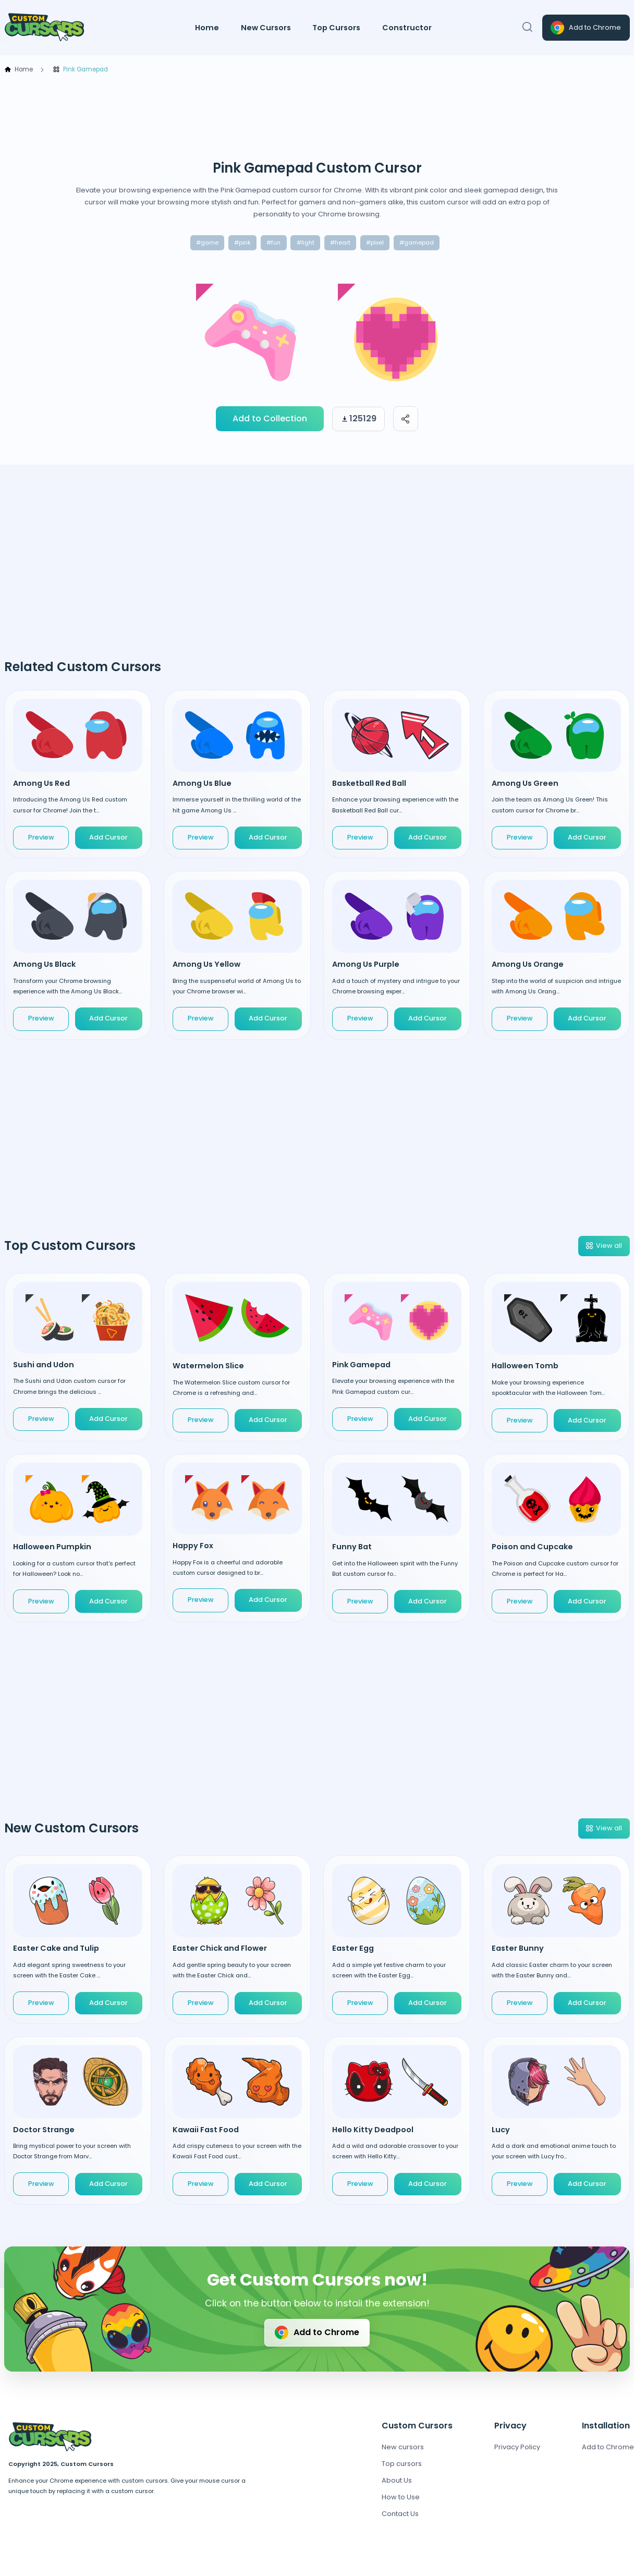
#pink (242, 242)
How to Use (401, 2497)
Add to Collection (270, 418)
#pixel (375, 242)
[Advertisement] (317, 117)
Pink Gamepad (80, 70)
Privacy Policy (517, 2447)
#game (207, 242)
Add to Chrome (585, 27)
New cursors (403, 2447)
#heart (340, 242)
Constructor (407, 27)
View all (603, 1245)
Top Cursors (336, 27)
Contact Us (400, 2513)
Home (207, 27)
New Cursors (266, 27)
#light (305, 242)
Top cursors (402, 2463)
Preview (41, 837)
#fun (273, 242)
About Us (397, 2480)
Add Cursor (108, 837)
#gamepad (416, 242)
